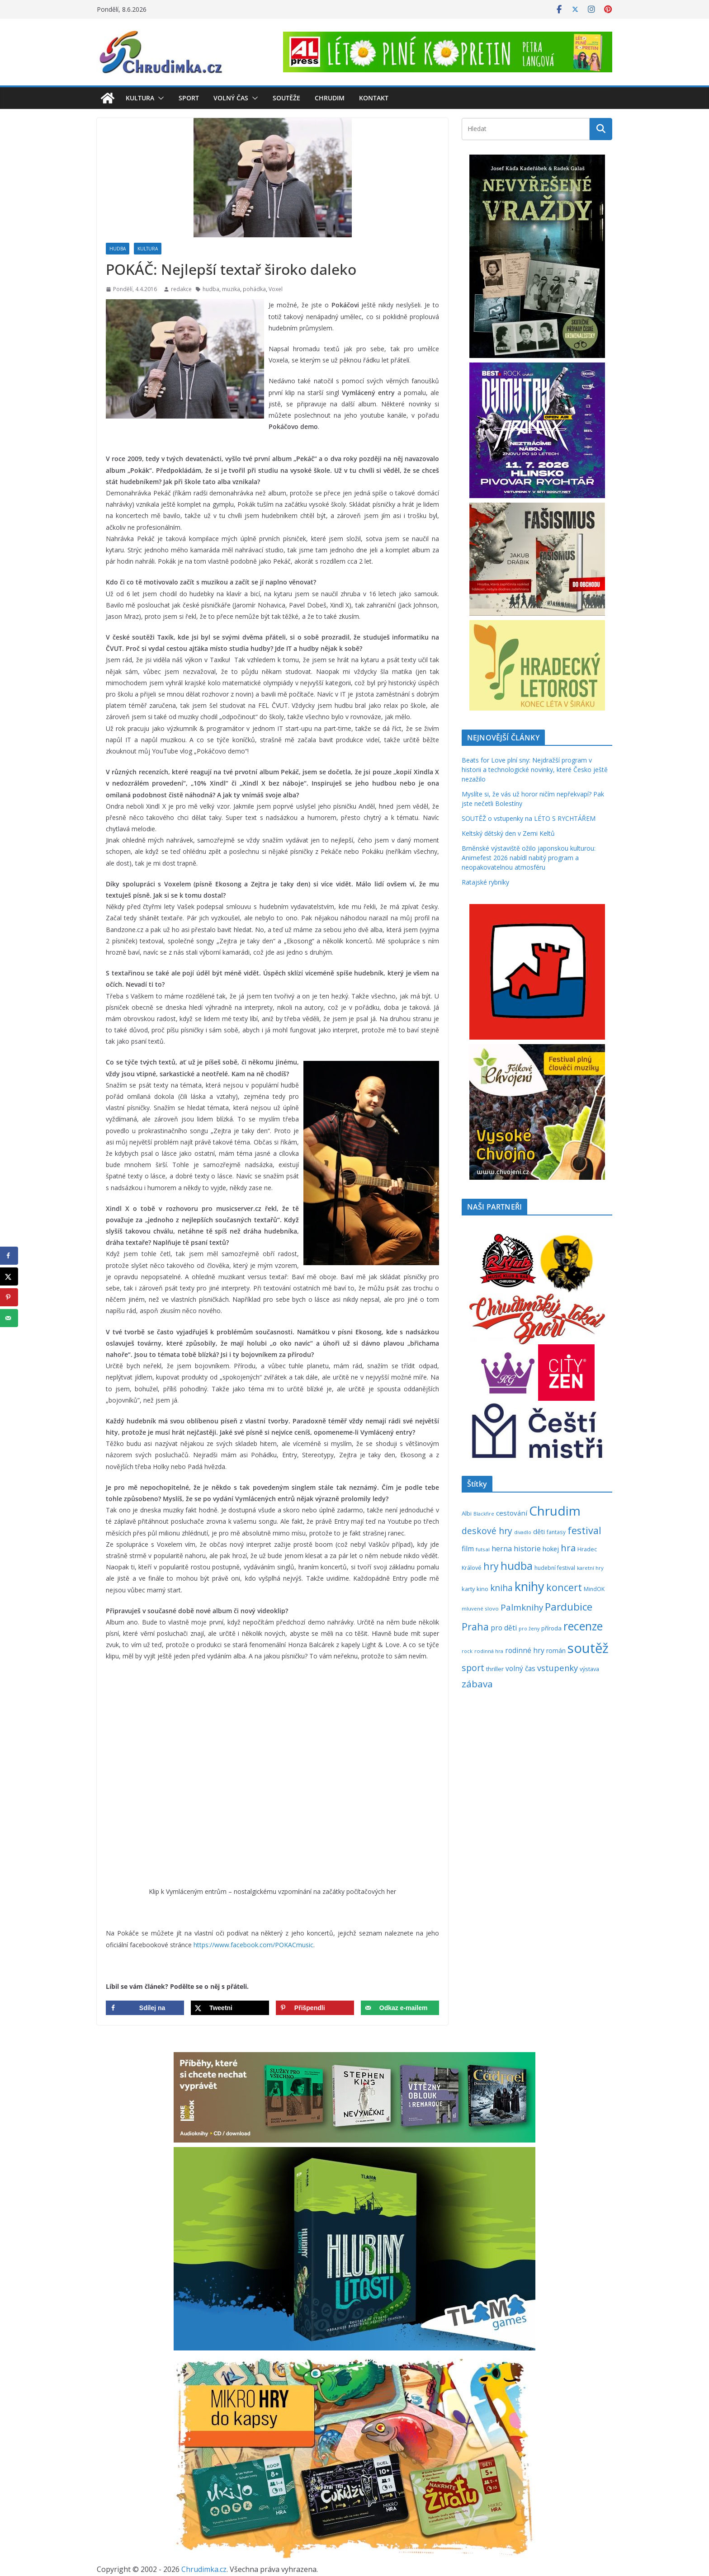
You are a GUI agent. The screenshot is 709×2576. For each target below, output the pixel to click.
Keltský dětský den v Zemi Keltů (508, 833)
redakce (181, 289)
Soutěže (286, 98)
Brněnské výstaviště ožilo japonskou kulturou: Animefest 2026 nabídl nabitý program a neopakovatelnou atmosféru (529, 857)
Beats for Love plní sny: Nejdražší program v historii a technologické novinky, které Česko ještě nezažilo (535, 769)
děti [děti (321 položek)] (539, 1531)
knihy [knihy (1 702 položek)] (529, 1586)
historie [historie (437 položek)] (527, 1548)
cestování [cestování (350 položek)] (511, 1512)
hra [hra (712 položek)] (568, 1547)
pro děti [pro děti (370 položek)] (504, 1628)
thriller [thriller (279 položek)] (495, 1669)
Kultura (140, 98)
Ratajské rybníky (485, 882)
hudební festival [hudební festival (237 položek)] (554, 1568)
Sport (189, 98)
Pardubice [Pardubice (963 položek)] (568, 1607)
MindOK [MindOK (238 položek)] (594, 1589)
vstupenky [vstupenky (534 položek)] (557, 1667)
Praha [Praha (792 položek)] (475, 1626)
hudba (211, 289)
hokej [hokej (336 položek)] (551, 1548)
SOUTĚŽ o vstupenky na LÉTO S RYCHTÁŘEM (529, 818)
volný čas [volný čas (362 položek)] (520, 1668)
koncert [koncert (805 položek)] (564, 1587)
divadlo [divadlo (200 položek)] (522, 1532)
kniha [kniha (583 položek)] (501, 1588)
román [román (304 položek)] (556, 1650)
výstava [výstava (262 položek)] (589, 1669)
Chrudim (330, 98)
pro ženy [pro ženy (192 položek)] (529, 1628)
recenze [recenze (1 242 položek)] (583, 1626)
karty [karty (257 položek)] (468, 1589)
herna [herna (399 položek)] (502, 1549)
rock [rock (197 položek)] (467, 1651)
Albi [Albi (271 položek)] (467, 1513)
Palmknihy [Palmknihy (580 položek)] (522, 1607)
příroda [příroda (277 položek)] (551, 1628)
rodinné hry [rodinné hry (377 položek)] (524, 1650)
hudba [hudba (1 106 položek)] (517, 1566)
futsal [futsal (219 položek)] (483, 1549)
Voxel (276, 289)
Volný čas (230, 98)
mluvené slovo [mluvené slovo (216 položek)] (480, 1608)
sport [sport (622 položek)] (473, 1668)
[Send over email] (400, 2008)
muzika (231, 289)
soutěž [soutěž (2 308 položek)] (588, 1648)
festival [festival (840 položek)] (584, 1530)
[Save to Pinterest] (315, 2008)
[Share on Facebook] (145, 2008)
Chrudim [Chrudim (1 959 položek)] (555, 1510)
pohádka (254, 289)
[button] (159, 98)
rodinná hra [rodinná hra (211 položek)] (488, 1651)
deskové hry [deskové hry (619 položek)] (487, 1531)
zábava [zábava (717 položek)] (477, 1683)
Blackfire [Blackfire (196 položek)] (483, 1514)
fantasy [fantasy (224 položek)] (556, 1531)
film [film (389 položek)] (468, 1549)
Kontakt (373, 98)
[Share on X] (230, 2008)
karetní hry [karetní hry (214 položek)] (590, 1567)
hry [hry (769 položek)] (491, 1566)
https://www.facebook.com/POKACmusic (253, 1944)
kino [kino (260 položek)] (482, 1589)
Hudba (117, 248)
